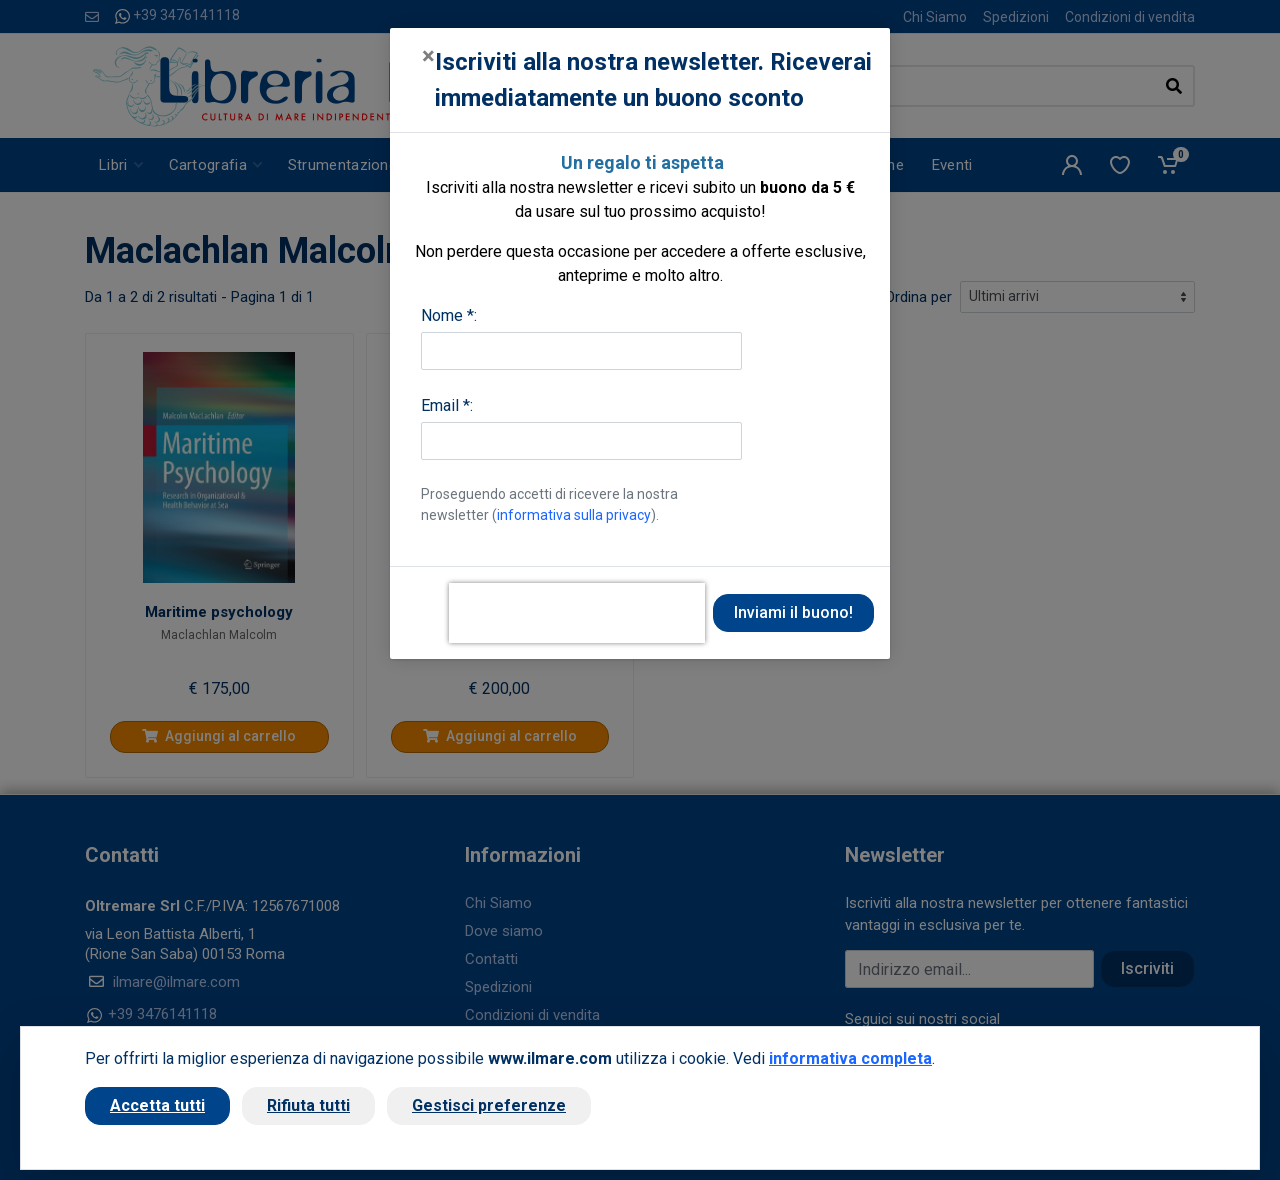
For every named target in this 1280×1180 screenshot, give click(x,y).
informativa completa (850, 1058)
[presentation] (577, 613)
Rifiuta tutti (308, 1105)
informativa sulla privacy (574, 515)
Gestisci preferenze (489, 1105)
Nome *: (449, 315)
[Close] (428, 56)
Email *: (447, 405)
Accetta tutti (157, 1105)
